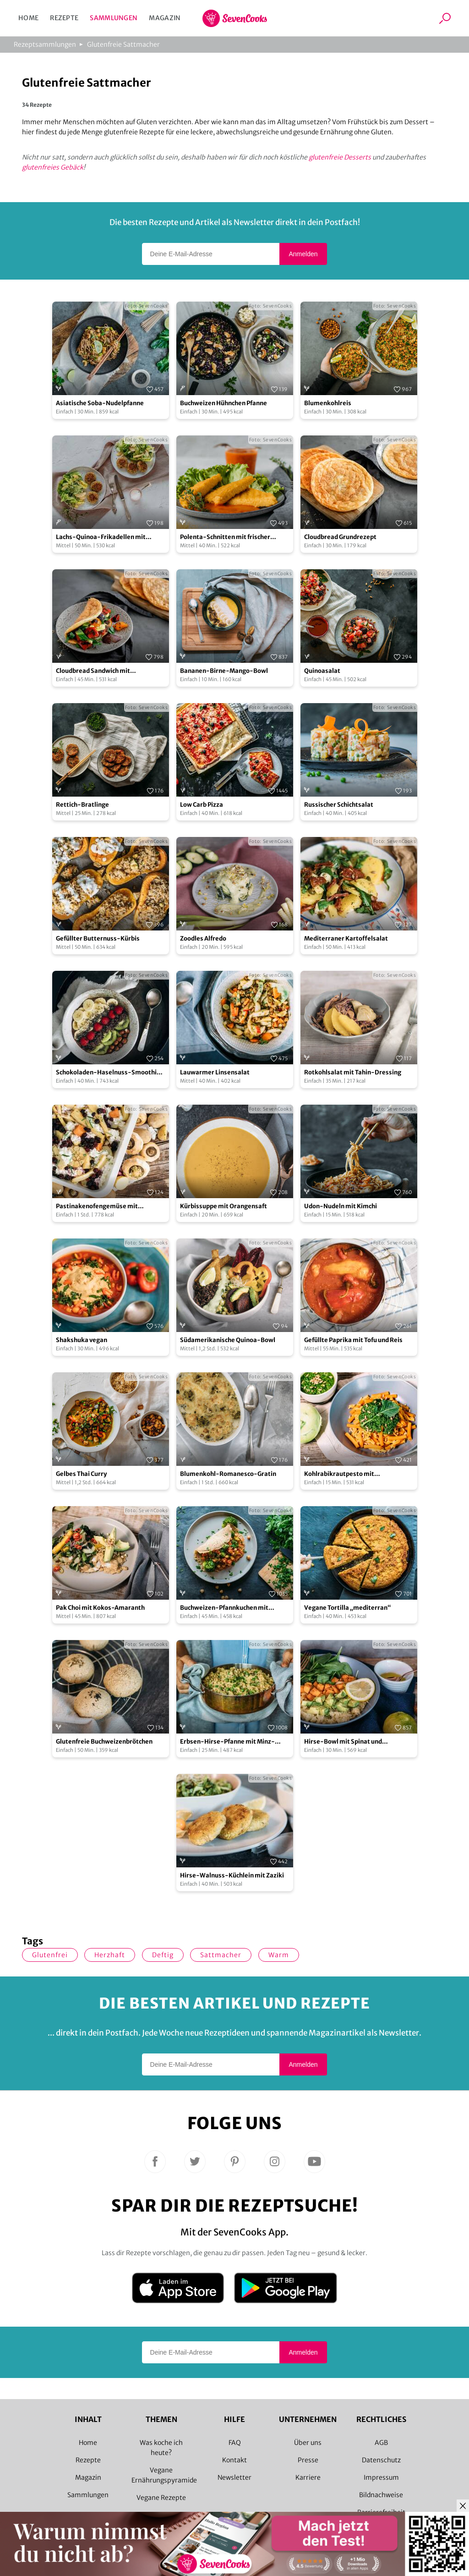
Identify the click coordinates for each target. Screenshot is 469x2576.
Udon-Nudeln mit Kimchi (340, 1206)
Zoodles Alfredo (203, 938)
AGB (381, 2442)
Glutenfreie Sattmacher (123, 44)
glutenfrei (50, 1955)
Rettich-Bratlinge (82, 805)
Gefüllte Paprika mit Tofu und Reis (353, 1340)
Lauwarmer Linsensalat (215, 1072)
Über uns (308, 2442)
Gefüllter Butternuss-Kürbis (98, 938)
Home (28, 18)
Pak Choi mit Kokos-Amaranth (100, 1608)
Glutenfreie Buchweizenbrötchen (104, 1741)
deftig (163, 1955)
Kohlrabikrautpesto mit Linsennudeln (339, 1474)
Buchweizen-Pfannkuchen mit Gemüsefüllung (224, 1608)
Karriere (308, 2477)
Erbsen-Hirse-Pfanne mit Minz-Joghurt (227, 1742)
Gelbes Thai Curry (81, 1474)
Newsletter (234, 2477)
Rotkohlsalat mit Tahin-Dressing (352, 1072)
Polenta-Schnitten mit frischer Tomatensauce (225, 537)
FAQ (235, 2442)
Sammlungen (113, 18)
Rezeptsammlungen (45, 44)
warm (278, 1955)
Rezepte (64, 18)
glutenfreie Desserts (340, 157)
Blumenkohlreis (327, 403)
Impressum (381, 2477)
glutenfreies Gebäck (52, 167)
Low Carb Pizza (201, 805)
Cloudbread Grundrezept (340, 537)
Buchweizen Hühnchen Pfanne (223, 403)
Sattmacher (220, 1955)
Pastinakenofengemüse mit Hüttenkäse (97, 1206)
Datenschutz (381, 2460)
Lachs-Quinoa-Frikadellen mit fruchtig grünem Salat (101, 537)
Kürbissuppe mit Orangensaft (223, 1206)
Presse (308, 2460)
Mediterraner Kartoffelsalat (346, 938)
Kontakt (234, 2460)
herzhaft (109, 1955)
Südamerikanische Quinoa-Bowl (227, 1340)
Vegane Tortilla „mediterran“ (347, 1608)
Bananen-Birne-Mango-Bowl (224, 671)
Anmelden (303, 254)
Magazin (164, 18)
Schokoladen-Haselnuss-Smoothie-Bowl (110, 1072)
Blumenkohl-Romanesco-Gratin (228, 1474)
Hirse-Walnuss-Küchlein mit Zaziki (232, 1875)
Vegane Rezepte (161, 2497)
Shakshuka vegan (81, 1340)
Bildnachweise (381, 2495)
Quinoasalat (322, 671)
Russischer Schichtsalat (338, 805)
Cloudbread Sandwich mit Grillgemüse (93, 671)
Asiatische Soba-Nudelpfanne (100, 403)
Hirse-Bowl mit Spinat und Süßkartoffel (343, 1742)
